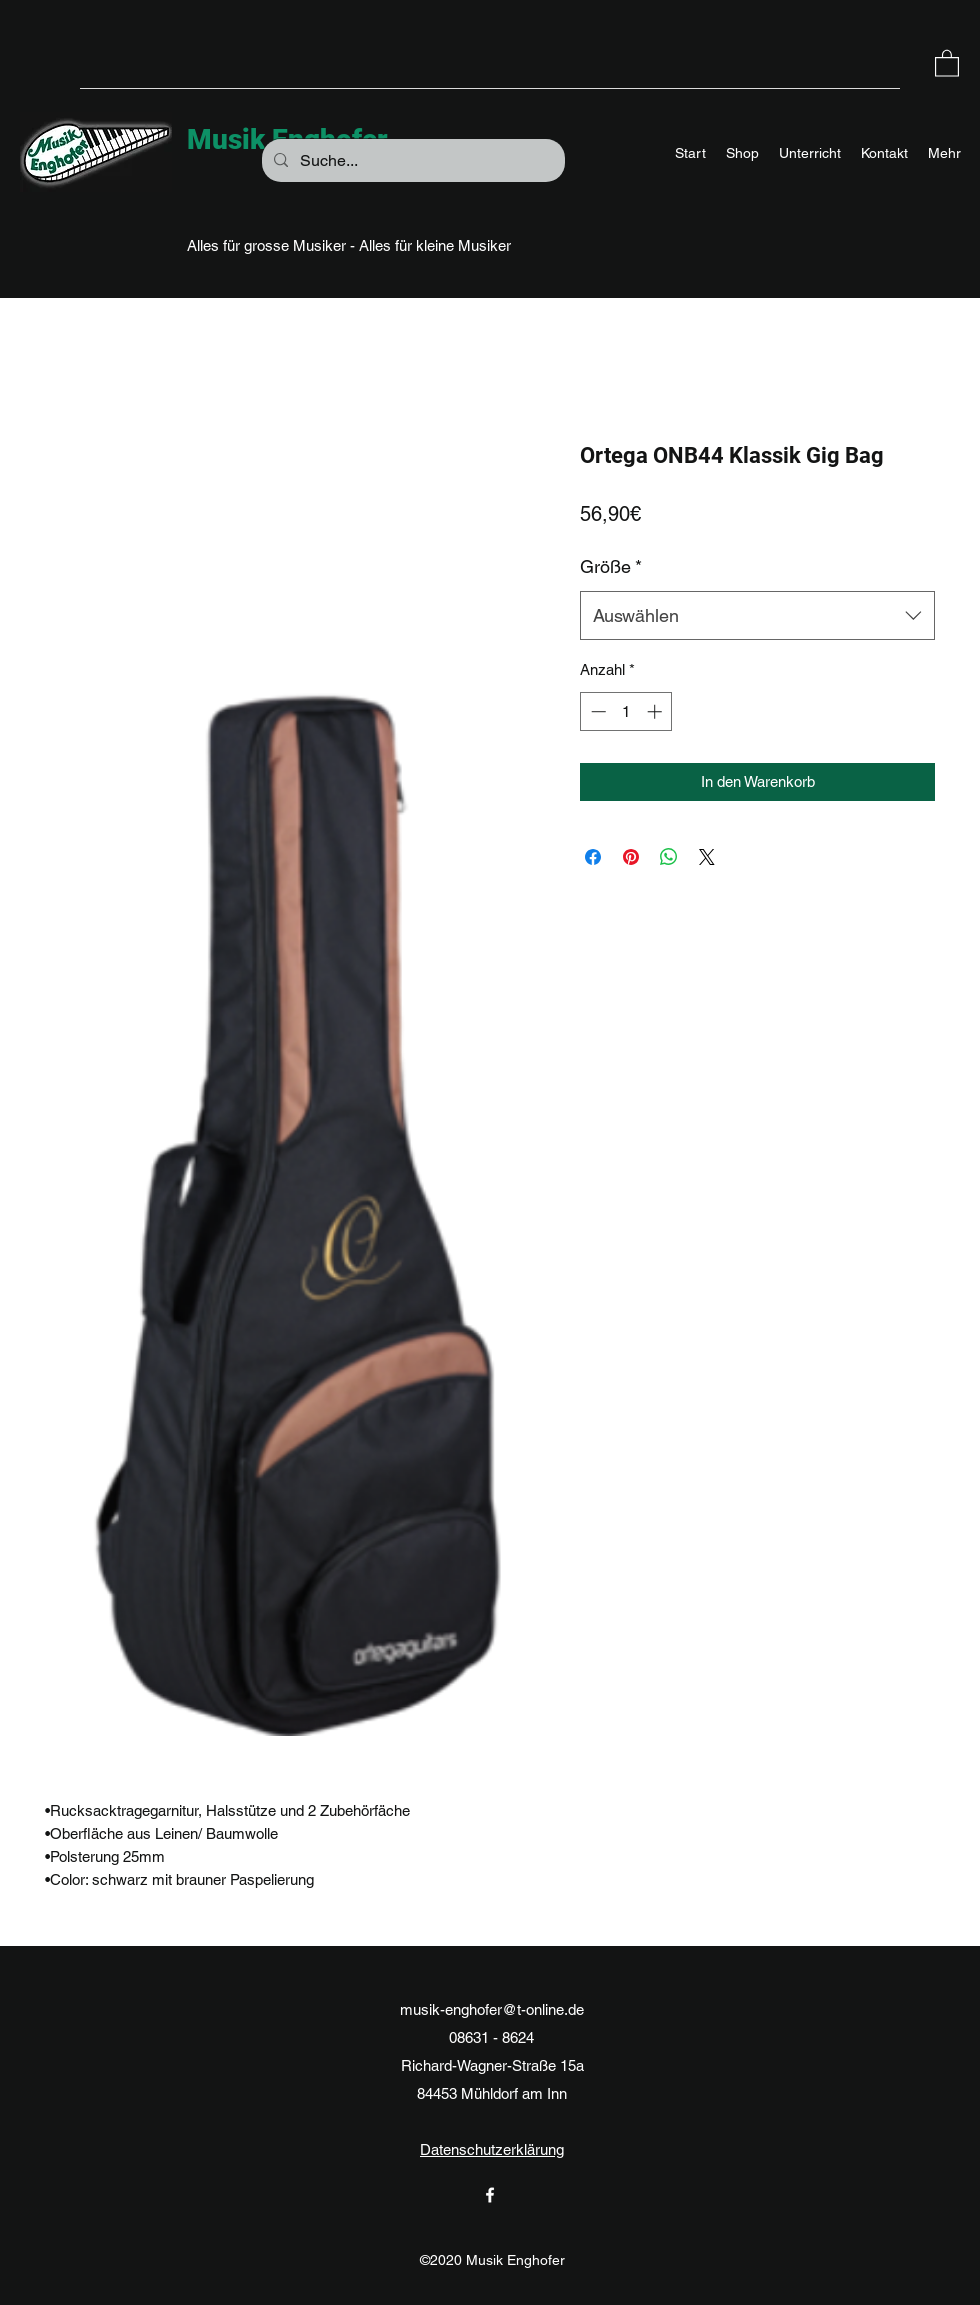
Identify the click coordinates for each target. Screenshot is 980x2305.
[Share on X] (707, 857)
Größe (611, 566)
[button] (947, 62)
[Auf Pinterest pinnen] (631, 857)
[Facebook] (490, 2195)
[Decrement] (596, 711)
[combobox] (757, 616)
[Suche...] (411, 161)
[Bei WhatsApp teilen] (669, 857)
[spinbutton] (626, 711)
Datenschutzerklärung (492, 2149)
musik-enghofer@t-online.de (492, 2009)
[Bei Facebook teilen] (593, 857)
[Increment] (656, 711)
